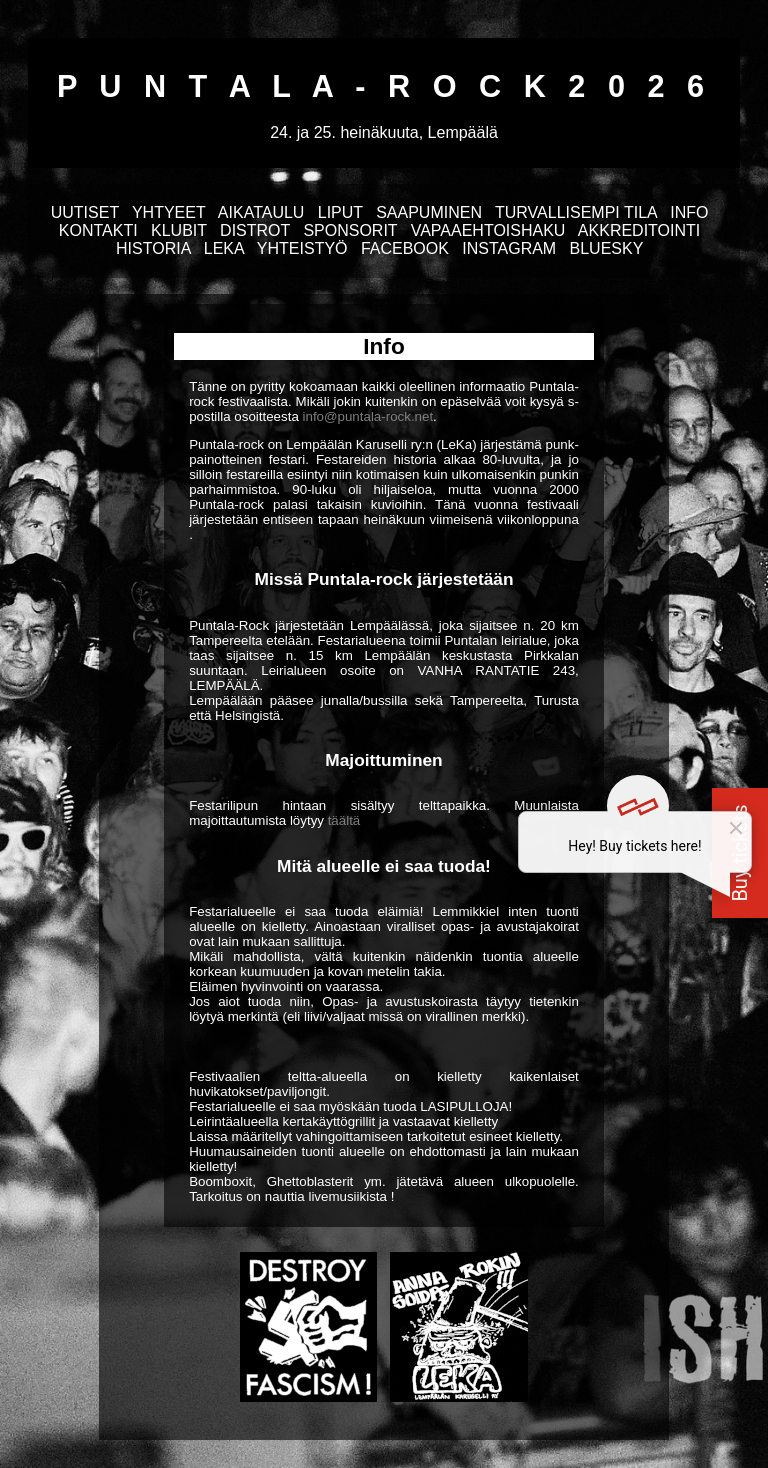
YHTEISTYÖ (302, 248)
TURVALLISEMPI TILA (576, 212)
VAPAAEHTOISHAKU (488, 230)
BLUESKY (607, 248)
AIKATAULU (261, 212)
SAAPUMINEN (429, 212)
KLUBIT (179, 230)
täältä (344, 820)
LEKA (224, 248)
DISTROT (255, 230)
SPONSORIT (350, 230)
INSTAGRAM (509, 248)
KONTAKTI (98, 230)
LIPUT (340, 212)
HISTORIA (153, 248)
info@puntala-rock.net (368, 416)
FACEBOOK (405, 248)
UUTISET (85, 212)
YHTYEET (169, 212)
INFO (689, 212)
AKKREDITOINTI (639, 230)
